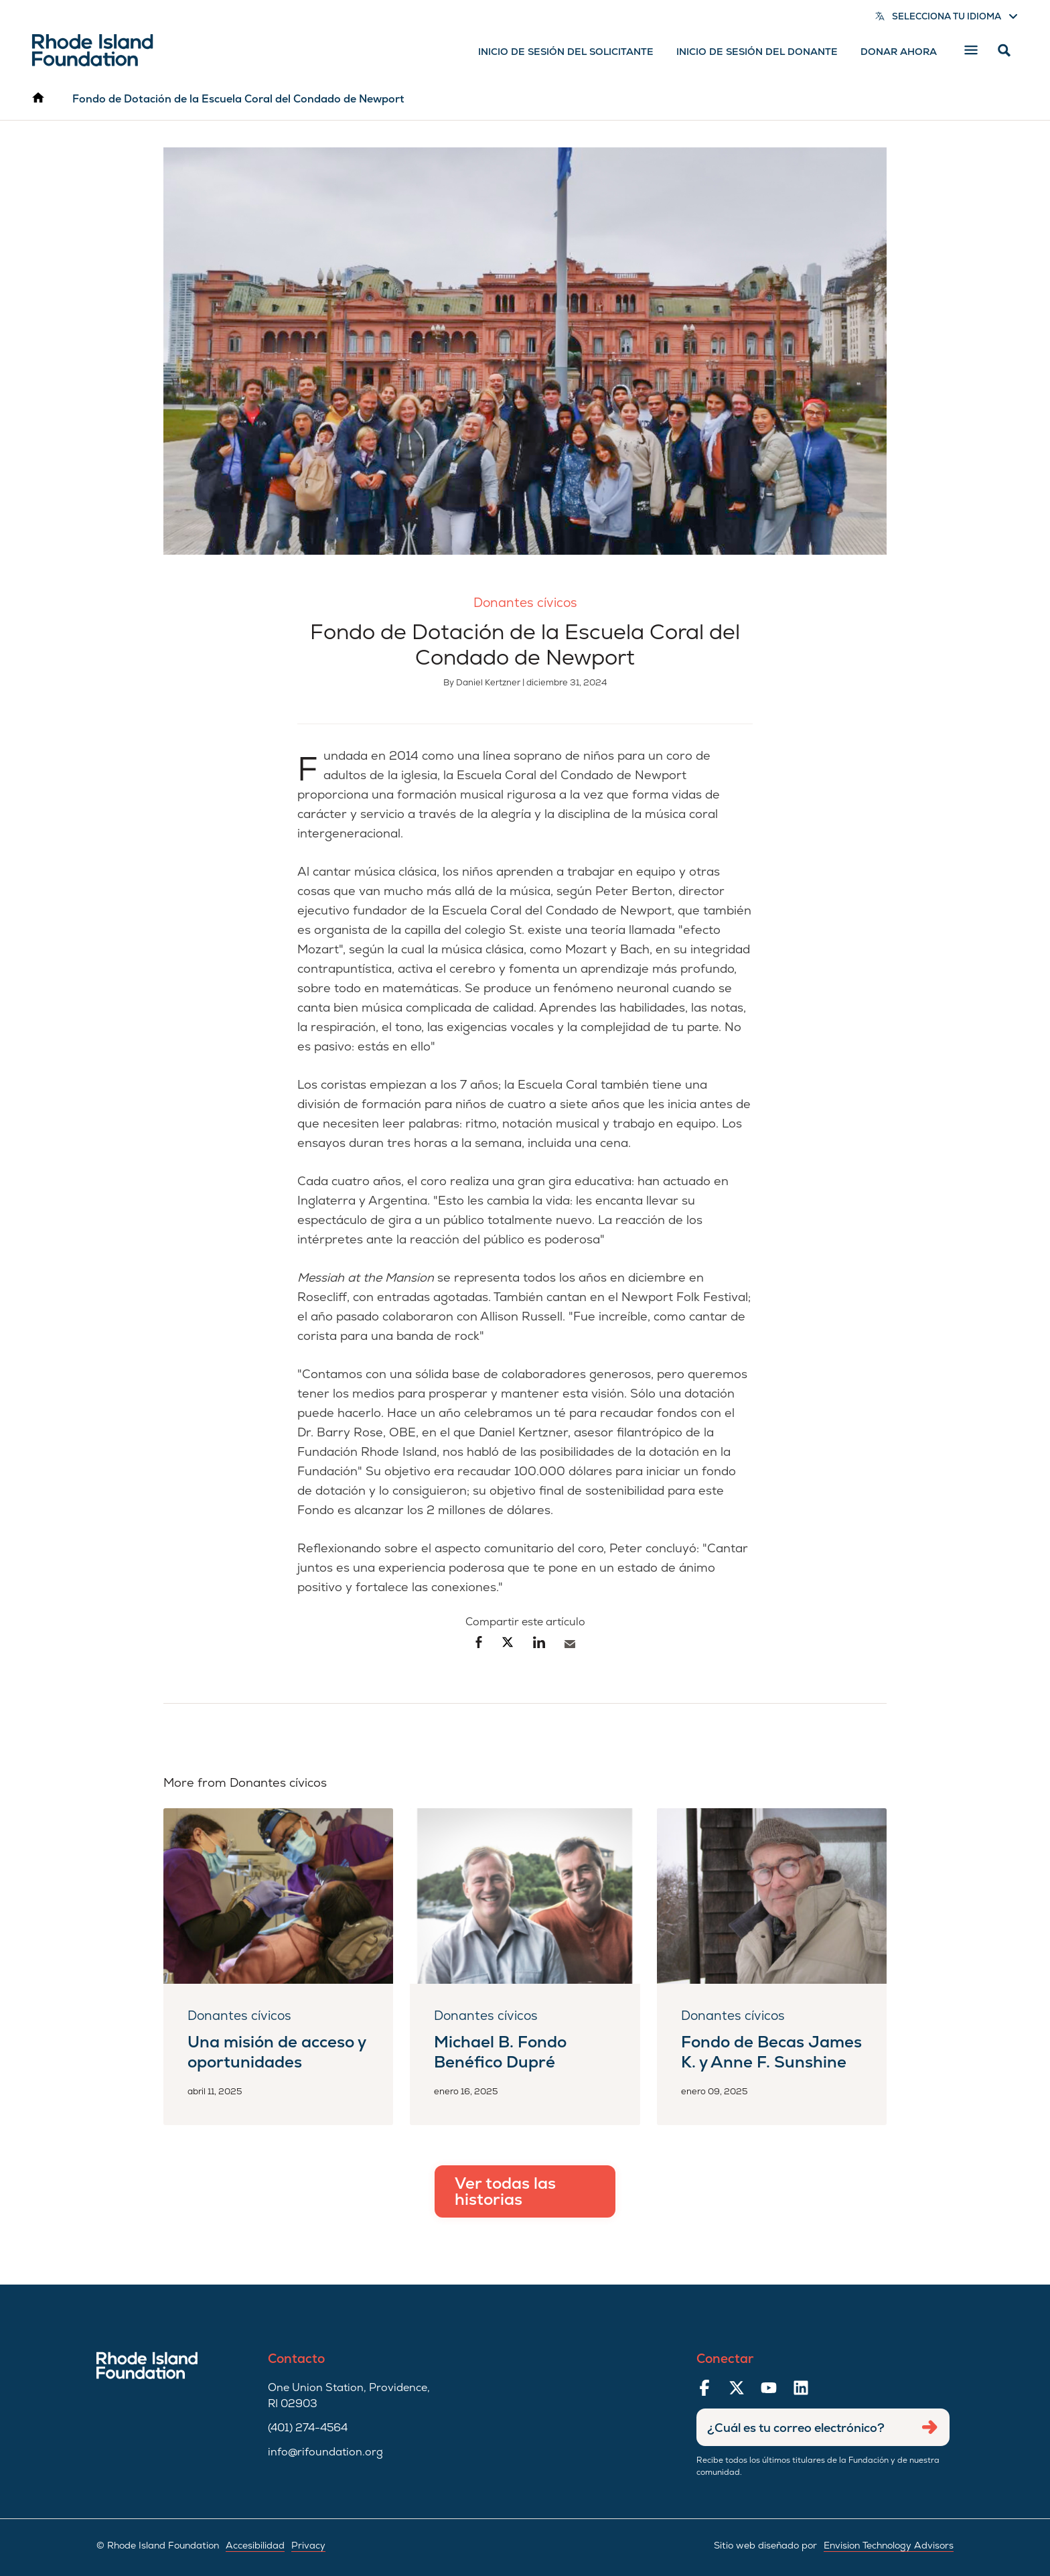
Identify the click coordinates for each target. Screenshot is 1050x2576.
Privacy (308, 2545)
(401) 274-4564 (308, 2428)
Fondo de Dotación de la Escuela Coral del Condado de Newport (238, 99)
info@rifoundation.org (325, 2452)
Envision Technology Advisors (889, 2545)
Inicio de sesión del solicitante (566, 52)
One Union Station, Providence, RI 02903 (349, 2395)
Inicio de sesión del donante (757, 52)
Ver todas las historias (505, 2191)
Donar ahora (898, 52)
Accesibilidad (255, 2545)
